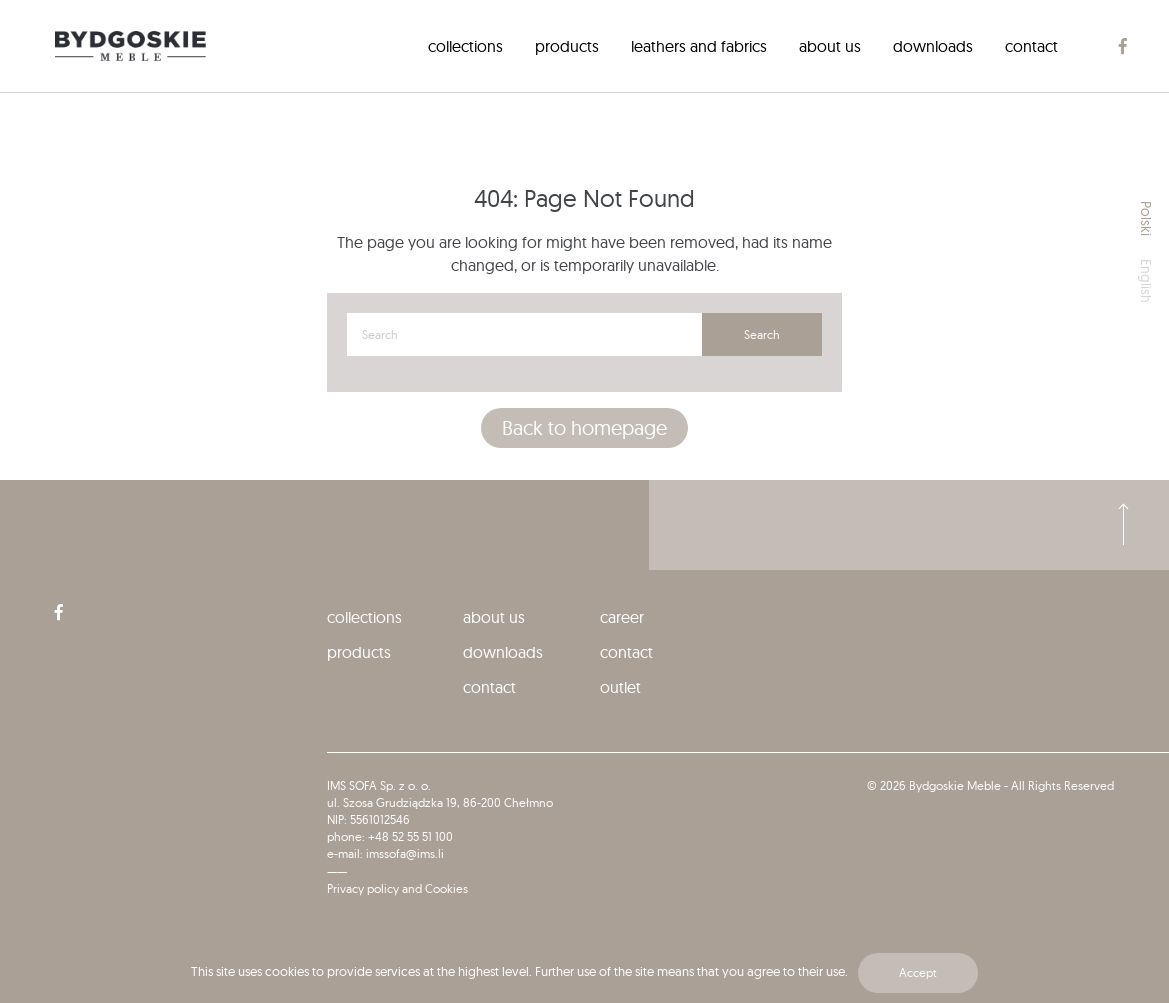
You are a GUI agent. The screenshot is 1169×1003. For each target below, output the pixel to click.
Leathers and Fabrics (699, 46)
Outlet (620, 687)
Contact (1031, 46)
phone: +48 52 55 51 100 (390, 836)
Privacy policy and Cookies (397, 888)
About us (830, 46)
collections (364, 617)
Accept (918, 972)
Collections (465, 46)
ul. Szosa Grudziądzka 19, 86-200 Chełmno (440, 802)
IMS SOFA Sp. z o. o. (379, 785)
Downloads (933, 46)
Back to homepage (584, 427)
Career (622, 617)
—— (337, 871)
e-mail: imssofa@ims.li (385, 853)
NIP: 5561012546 (368, 819)
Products (567, 46)
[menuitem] (465, 46)
